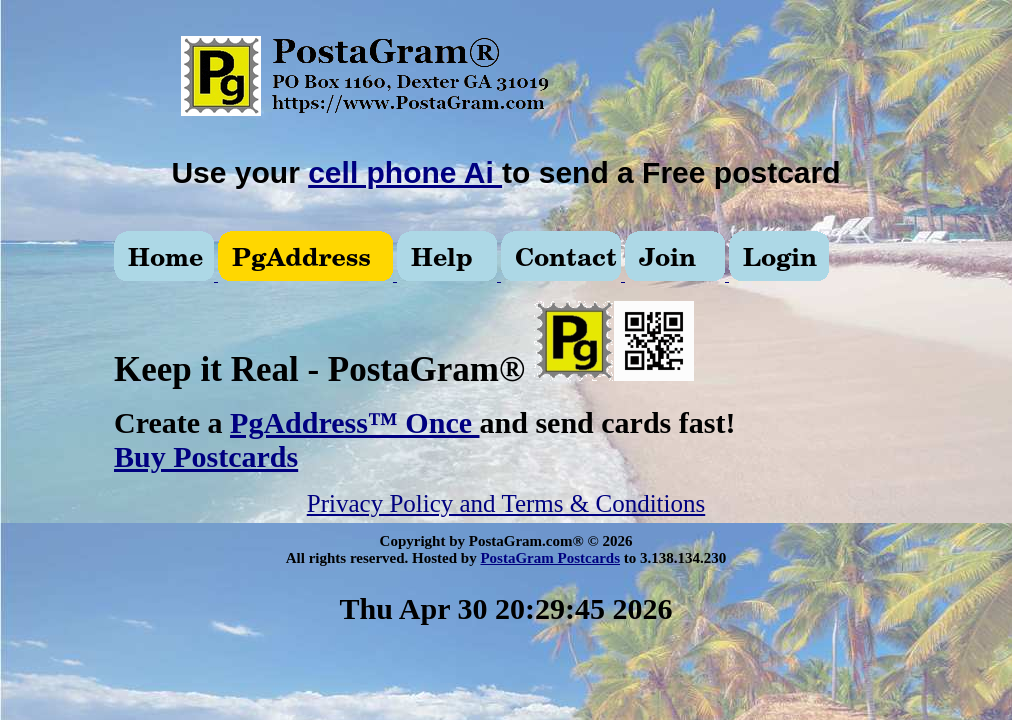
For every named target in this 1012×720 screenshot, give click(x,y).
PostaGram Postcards (550, 558)
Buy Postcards (206, 456)
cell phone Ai (405, 172)
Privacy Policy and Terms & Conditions (506, 503)
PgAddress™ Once (354, 422)
